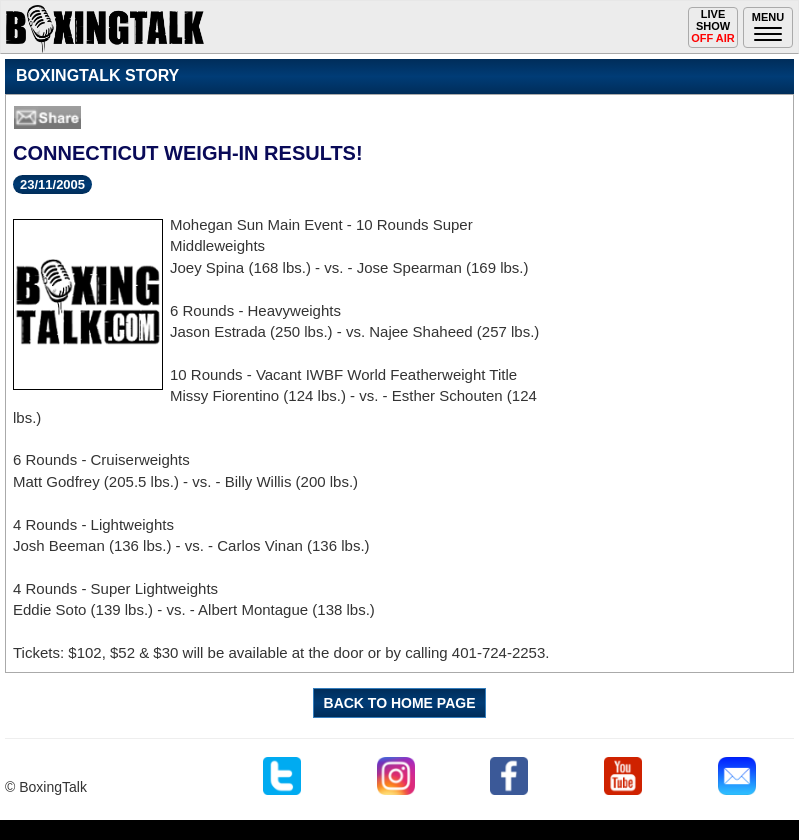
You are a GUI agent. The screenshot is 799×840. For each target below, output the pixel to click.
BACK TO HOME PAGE (400, 703)
